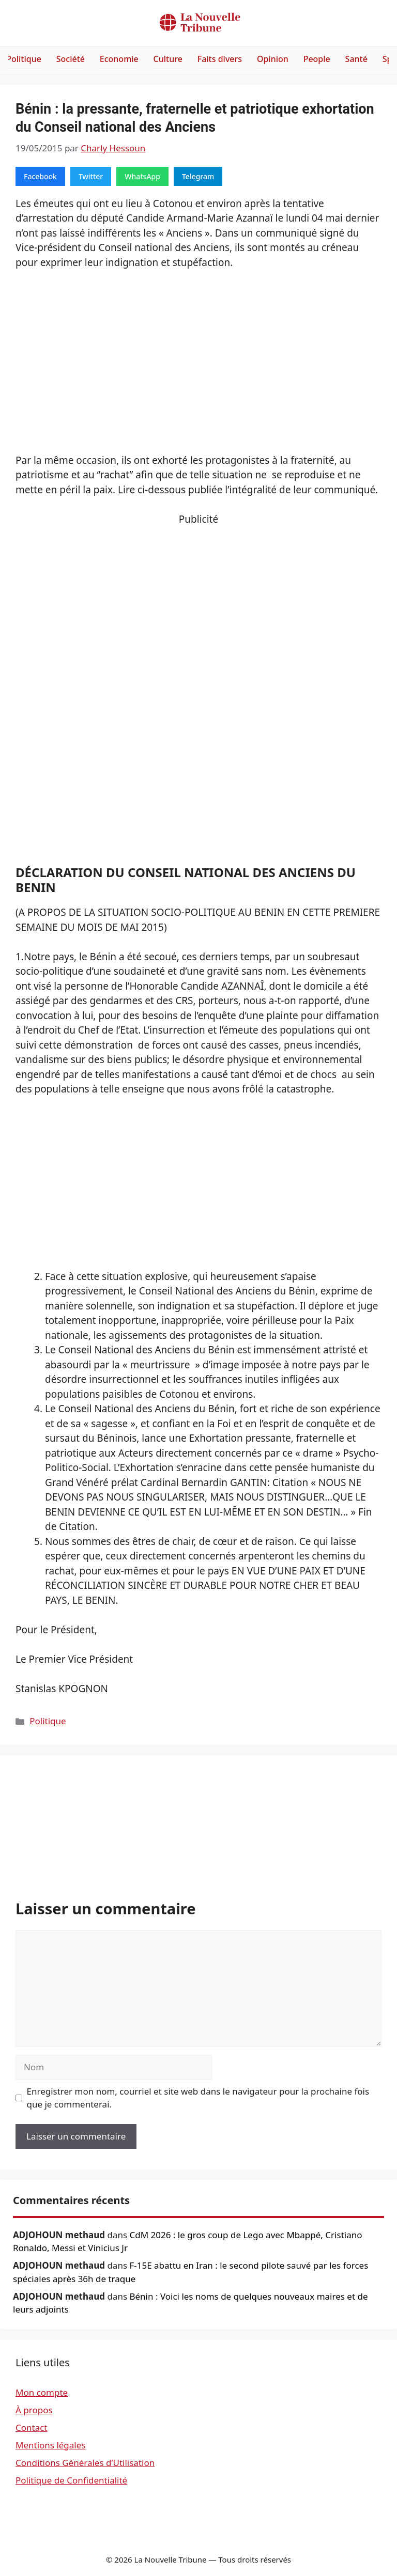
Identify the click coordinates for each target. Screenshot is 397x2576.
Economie (119, 59)
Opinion (272, 59)
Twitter (91, 176)
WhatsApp (142, 176)
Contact (32, 2427)
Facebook (40, 176)
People (316, 59)
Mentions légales (50, 2445)
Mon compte (42, 2392)
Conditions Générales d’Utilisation (85, 2463)
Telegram (198, 176)
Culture (168, 59)
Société (70, 59)
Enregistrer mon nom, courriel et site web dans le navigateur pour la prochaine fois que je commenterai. (198, 2098)
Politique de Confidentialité (71, 2480)
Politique (23, 59)
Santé (356, 59)
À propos (34, 2410)
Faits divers (219, 59)
